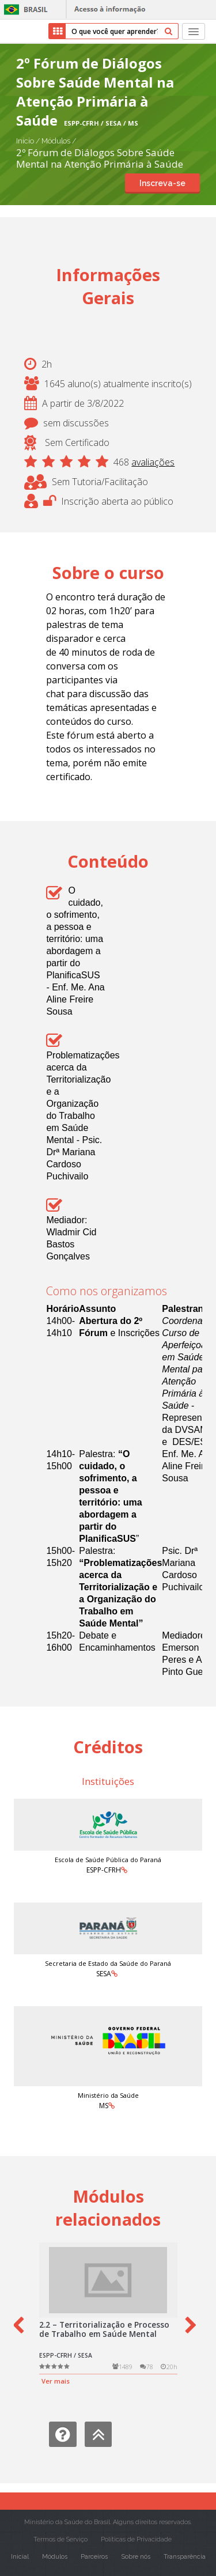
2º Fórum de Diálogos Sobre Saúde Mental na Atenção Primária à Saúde (99, 158)
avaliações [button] (153, 462)
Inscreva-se (162, 183)
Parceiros (94, 2556)
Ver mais (55, 2381)
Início (25, 141)
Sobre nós (135, 2556)
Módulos (56, 141)
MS (103, 2105)
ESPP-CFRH (103, 1870)
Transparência (185, 2556)
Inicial (20, 2556)
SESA (103, 1974)
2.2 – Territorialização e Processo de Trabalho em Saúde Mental (104, 2329)
